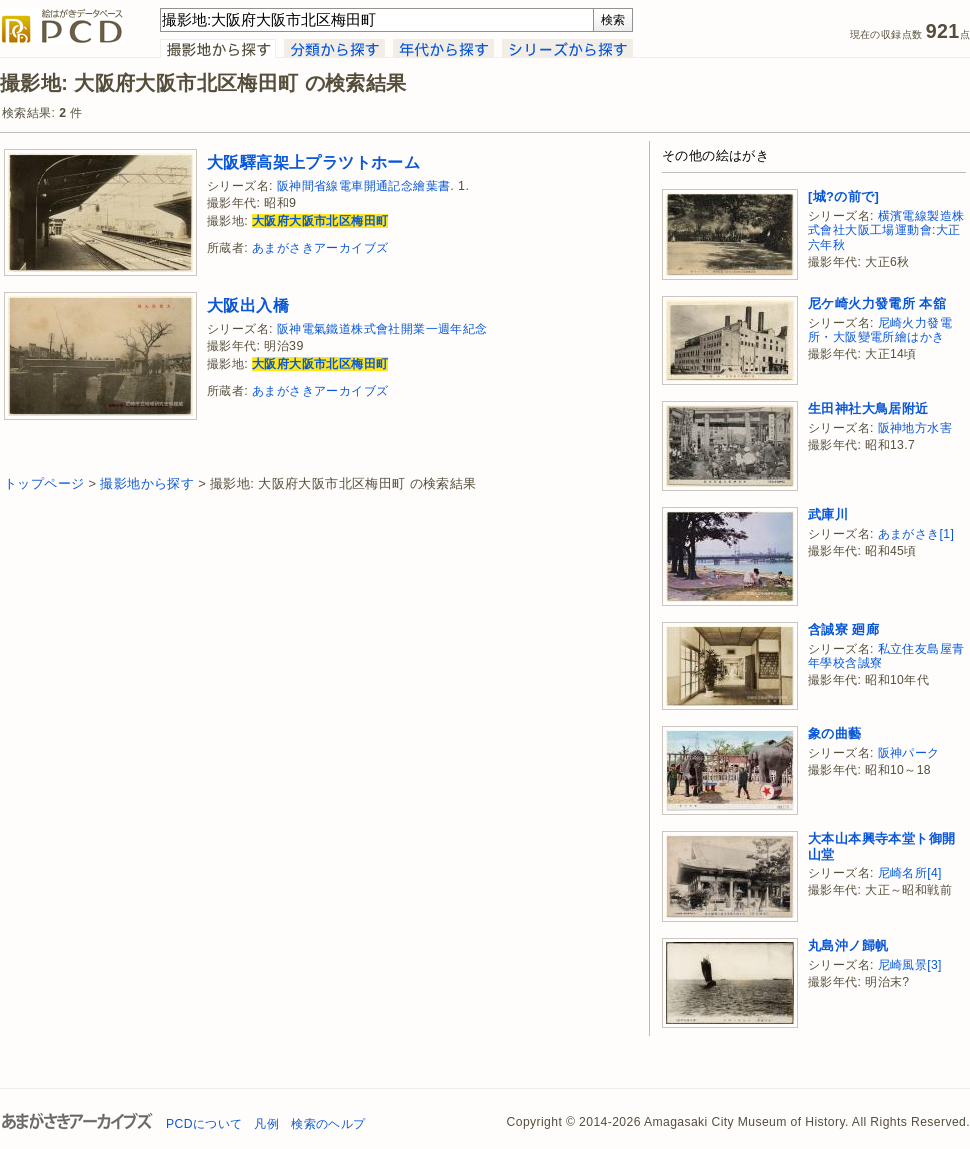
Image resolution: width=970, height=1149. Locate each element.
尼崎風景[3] (910, 965)
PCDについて (204, 1124)
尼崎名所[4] (910, 873)
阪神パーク (909, 753)
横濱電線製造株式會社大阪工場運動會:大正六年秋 (886, 230)
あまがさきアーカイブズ (320, 248)
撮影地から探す (147, 483)
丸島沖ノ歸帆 (848, 945)
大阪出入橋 (248, 305)
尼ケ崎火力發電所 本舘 (877, 303)
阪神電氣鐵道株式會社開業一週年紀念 (382, 329)
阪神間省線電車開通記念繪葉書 (364, 186)
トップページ (44, 483)
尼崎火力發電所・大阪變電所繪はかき (880, 330)
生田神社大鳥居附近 (868, 408)
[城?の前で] (843, 196)
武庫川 (828, 514)
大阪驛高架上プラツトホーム (313, 162)
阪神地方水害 (915, 428)
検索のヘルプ (328, 1124)
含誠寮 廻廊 (843, 629)
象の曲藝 (835, 733)
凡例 (266, 1124)
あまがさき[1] (916, 534)
